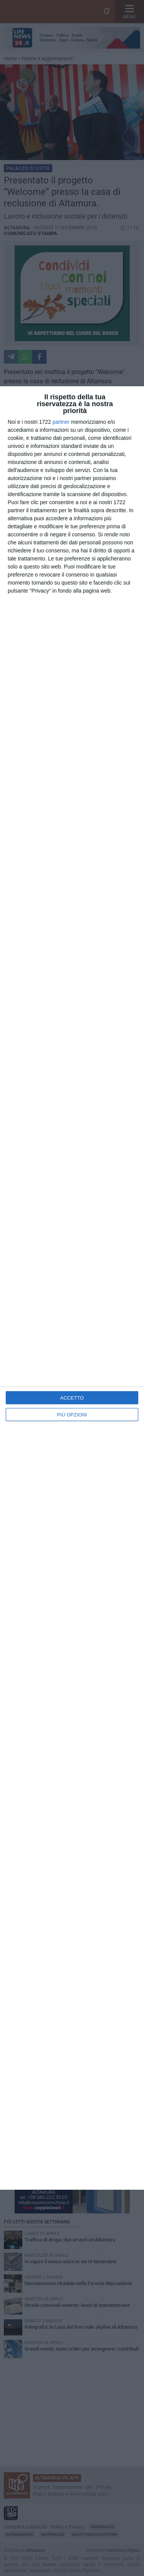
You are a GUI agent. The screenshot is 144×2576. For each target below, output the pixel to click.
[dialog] (72, 1287)
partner (61, 422)
